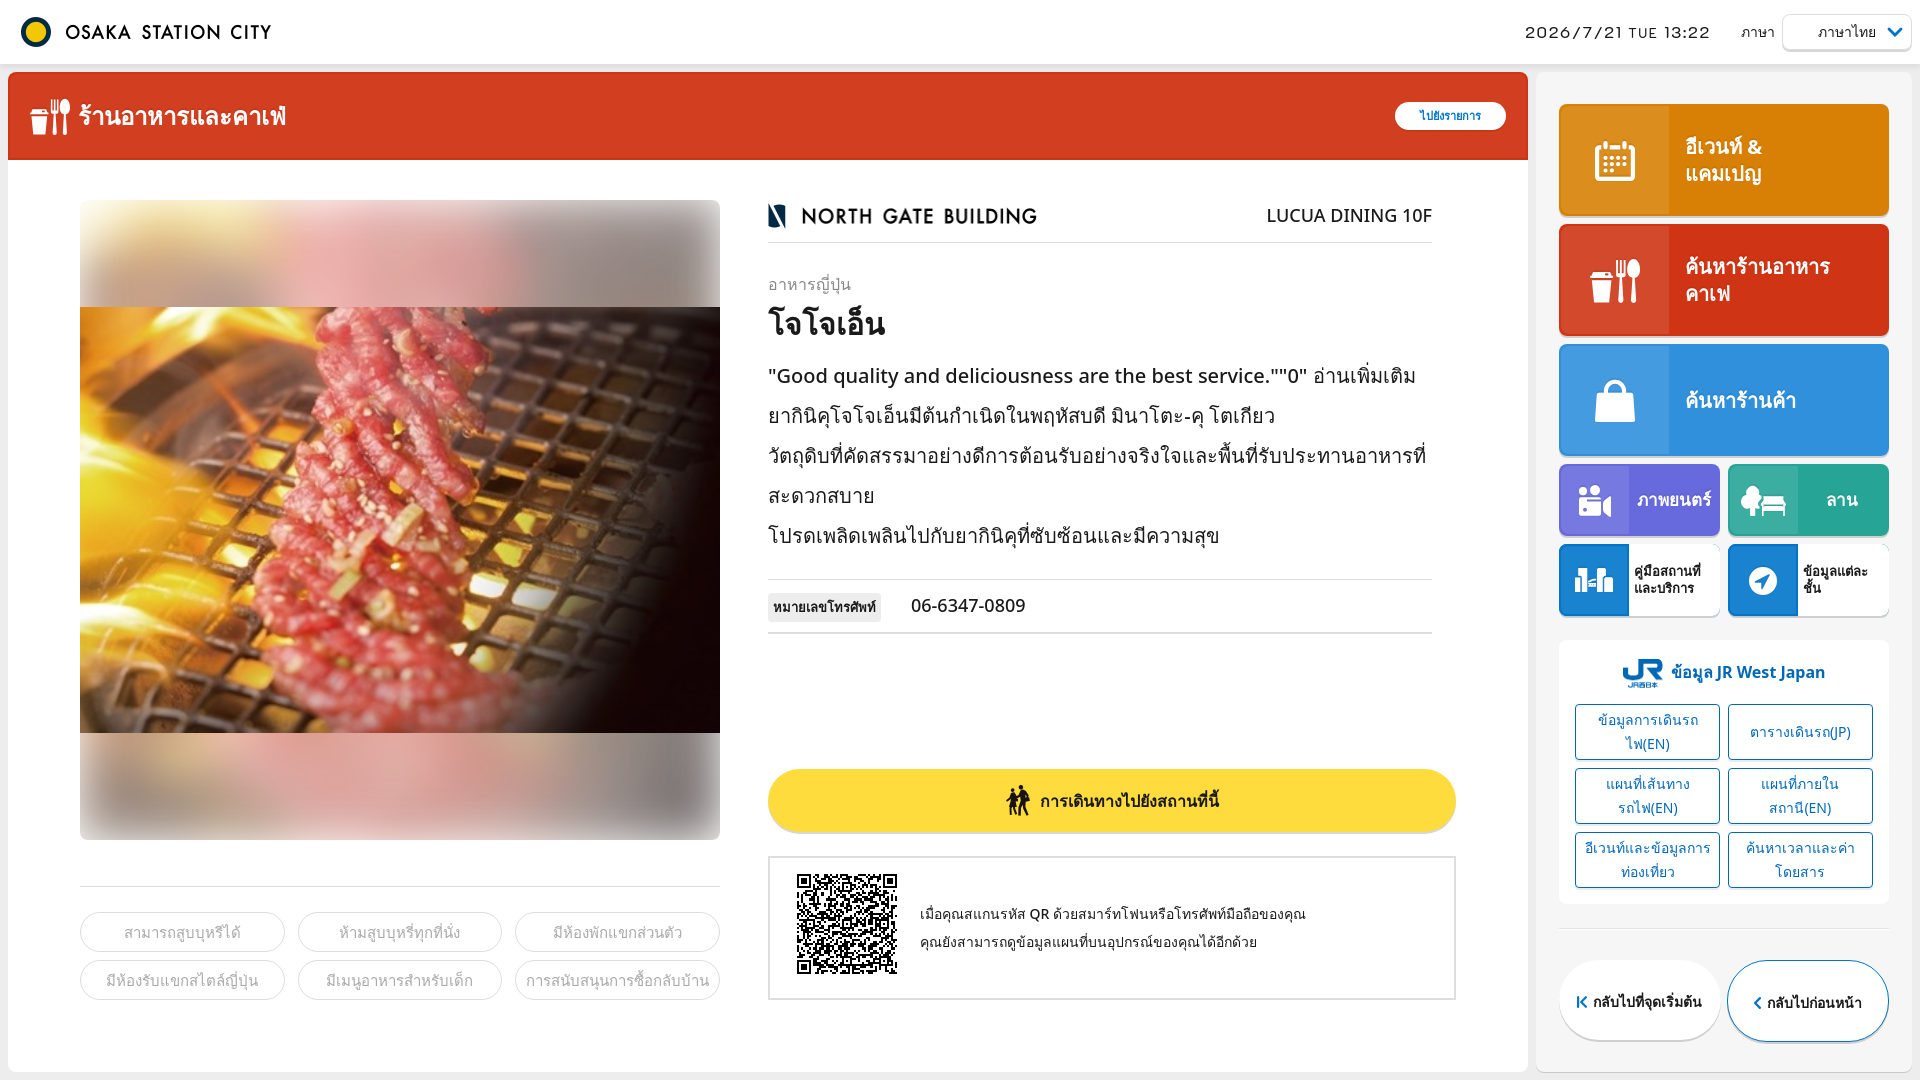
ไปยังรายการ (1450, 115)
